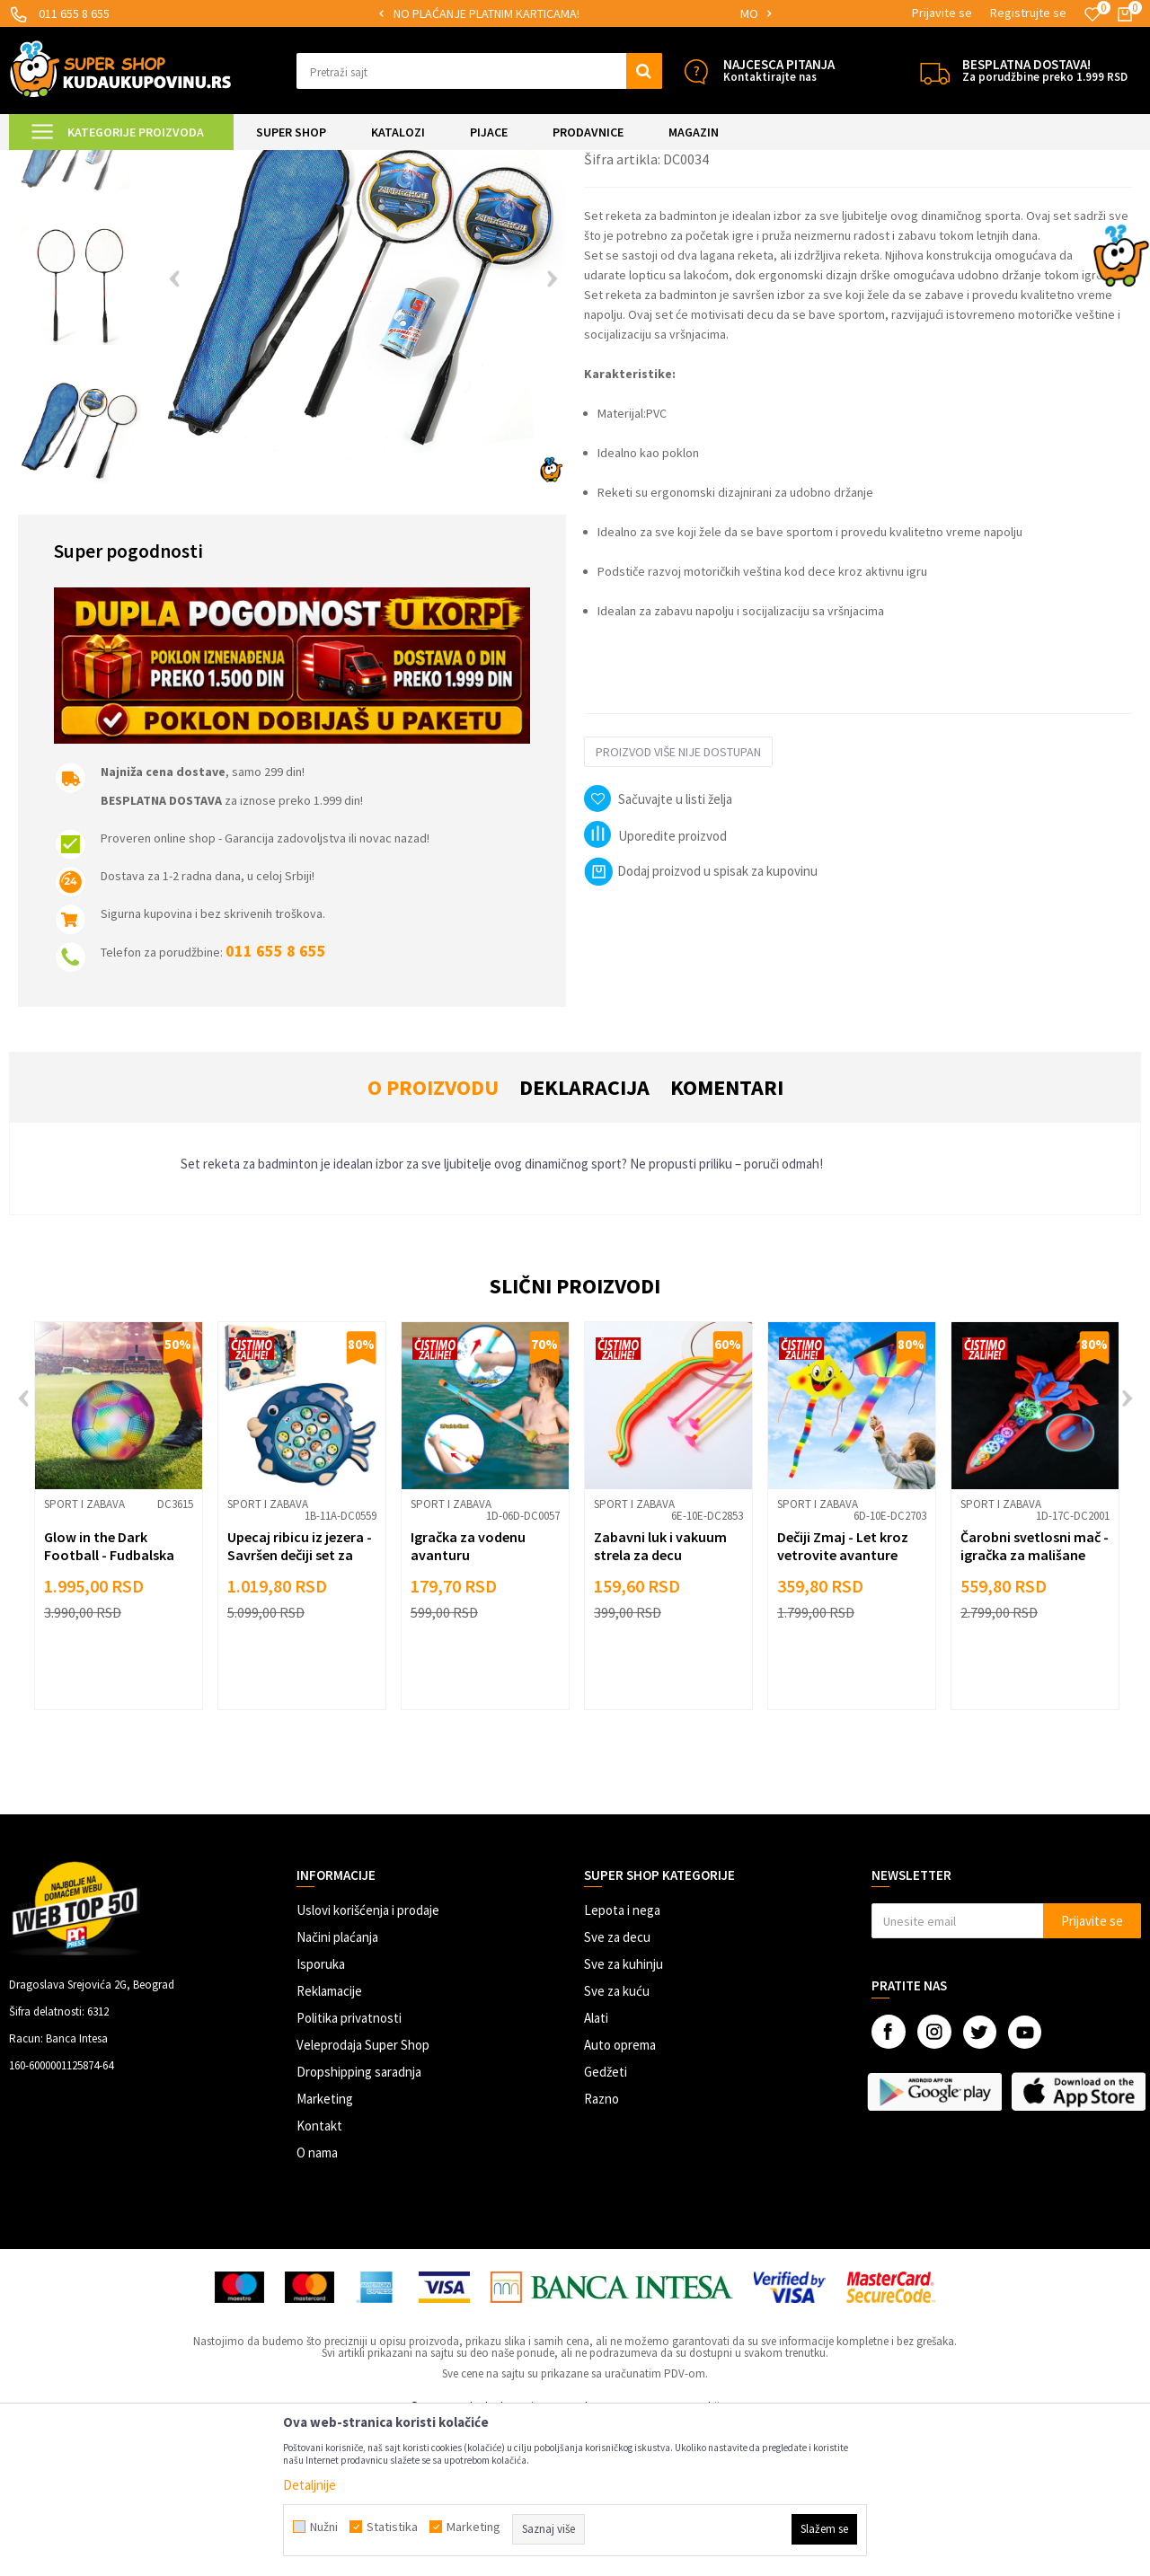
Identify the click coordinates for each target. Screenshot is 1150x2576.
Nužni (324, 2526)
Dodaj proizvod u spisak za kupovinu (701, 1020)
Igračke (270, 161)
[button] (479, 71)
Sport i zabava (336, 161)
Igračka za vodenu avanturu (468, 1696)
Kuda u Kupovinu (51, 161)
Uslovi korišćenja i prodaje (367, 2060)
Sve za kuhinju (623, 2114)
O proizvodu (433, 1237)
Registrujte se (1028, 12)
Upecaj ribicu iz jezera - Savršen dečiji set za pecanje (299, 1705)
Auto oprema (620, 2194)
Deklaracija (584, 1237)
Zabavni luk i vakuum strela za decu (660, 1696)
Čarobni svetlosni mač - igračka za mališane (1034, 1696)
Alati (596, 2168)
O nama (317, 2302)
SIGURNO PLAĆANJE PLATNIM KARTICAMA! (573, 13)
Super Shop (133, 161)
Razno (601, 2248)
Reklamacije (329, 2141)
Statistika (392, 2526)
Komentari (726, 1237)
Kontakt (319, 2275)
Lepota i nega (622, 2060)
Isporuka (320, 2114)
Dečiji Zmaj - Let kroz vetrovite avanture (842, 1696)
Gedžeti (605, 2221)
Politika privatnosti (349, 2168)
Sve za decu (617, 2087)
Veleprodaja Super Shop (362, 2194)
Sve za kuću (617, 2141)
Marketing (324, 2248)
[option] (575, 14)
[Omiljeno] (1092, 14)
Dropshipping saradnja (358, 2221)
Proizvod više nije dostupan (678, 902)
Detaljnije (309, 2484)
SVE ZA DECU (206, 161)
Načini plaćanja (337, 2087)
